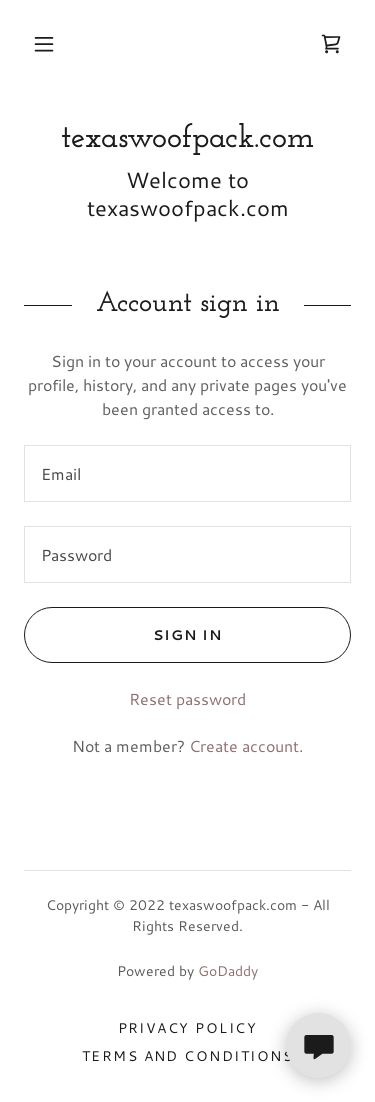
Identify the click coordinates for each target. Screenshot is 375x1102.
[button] (44, 44)
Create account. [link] (246, 745)
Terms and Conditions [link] (188, 1056)
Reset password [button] (187, 698)
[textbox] (187, 473)
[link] (331, 44)
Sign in (123, 635)
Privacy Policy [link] (188, 1028)
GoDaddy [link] (228, 971)
